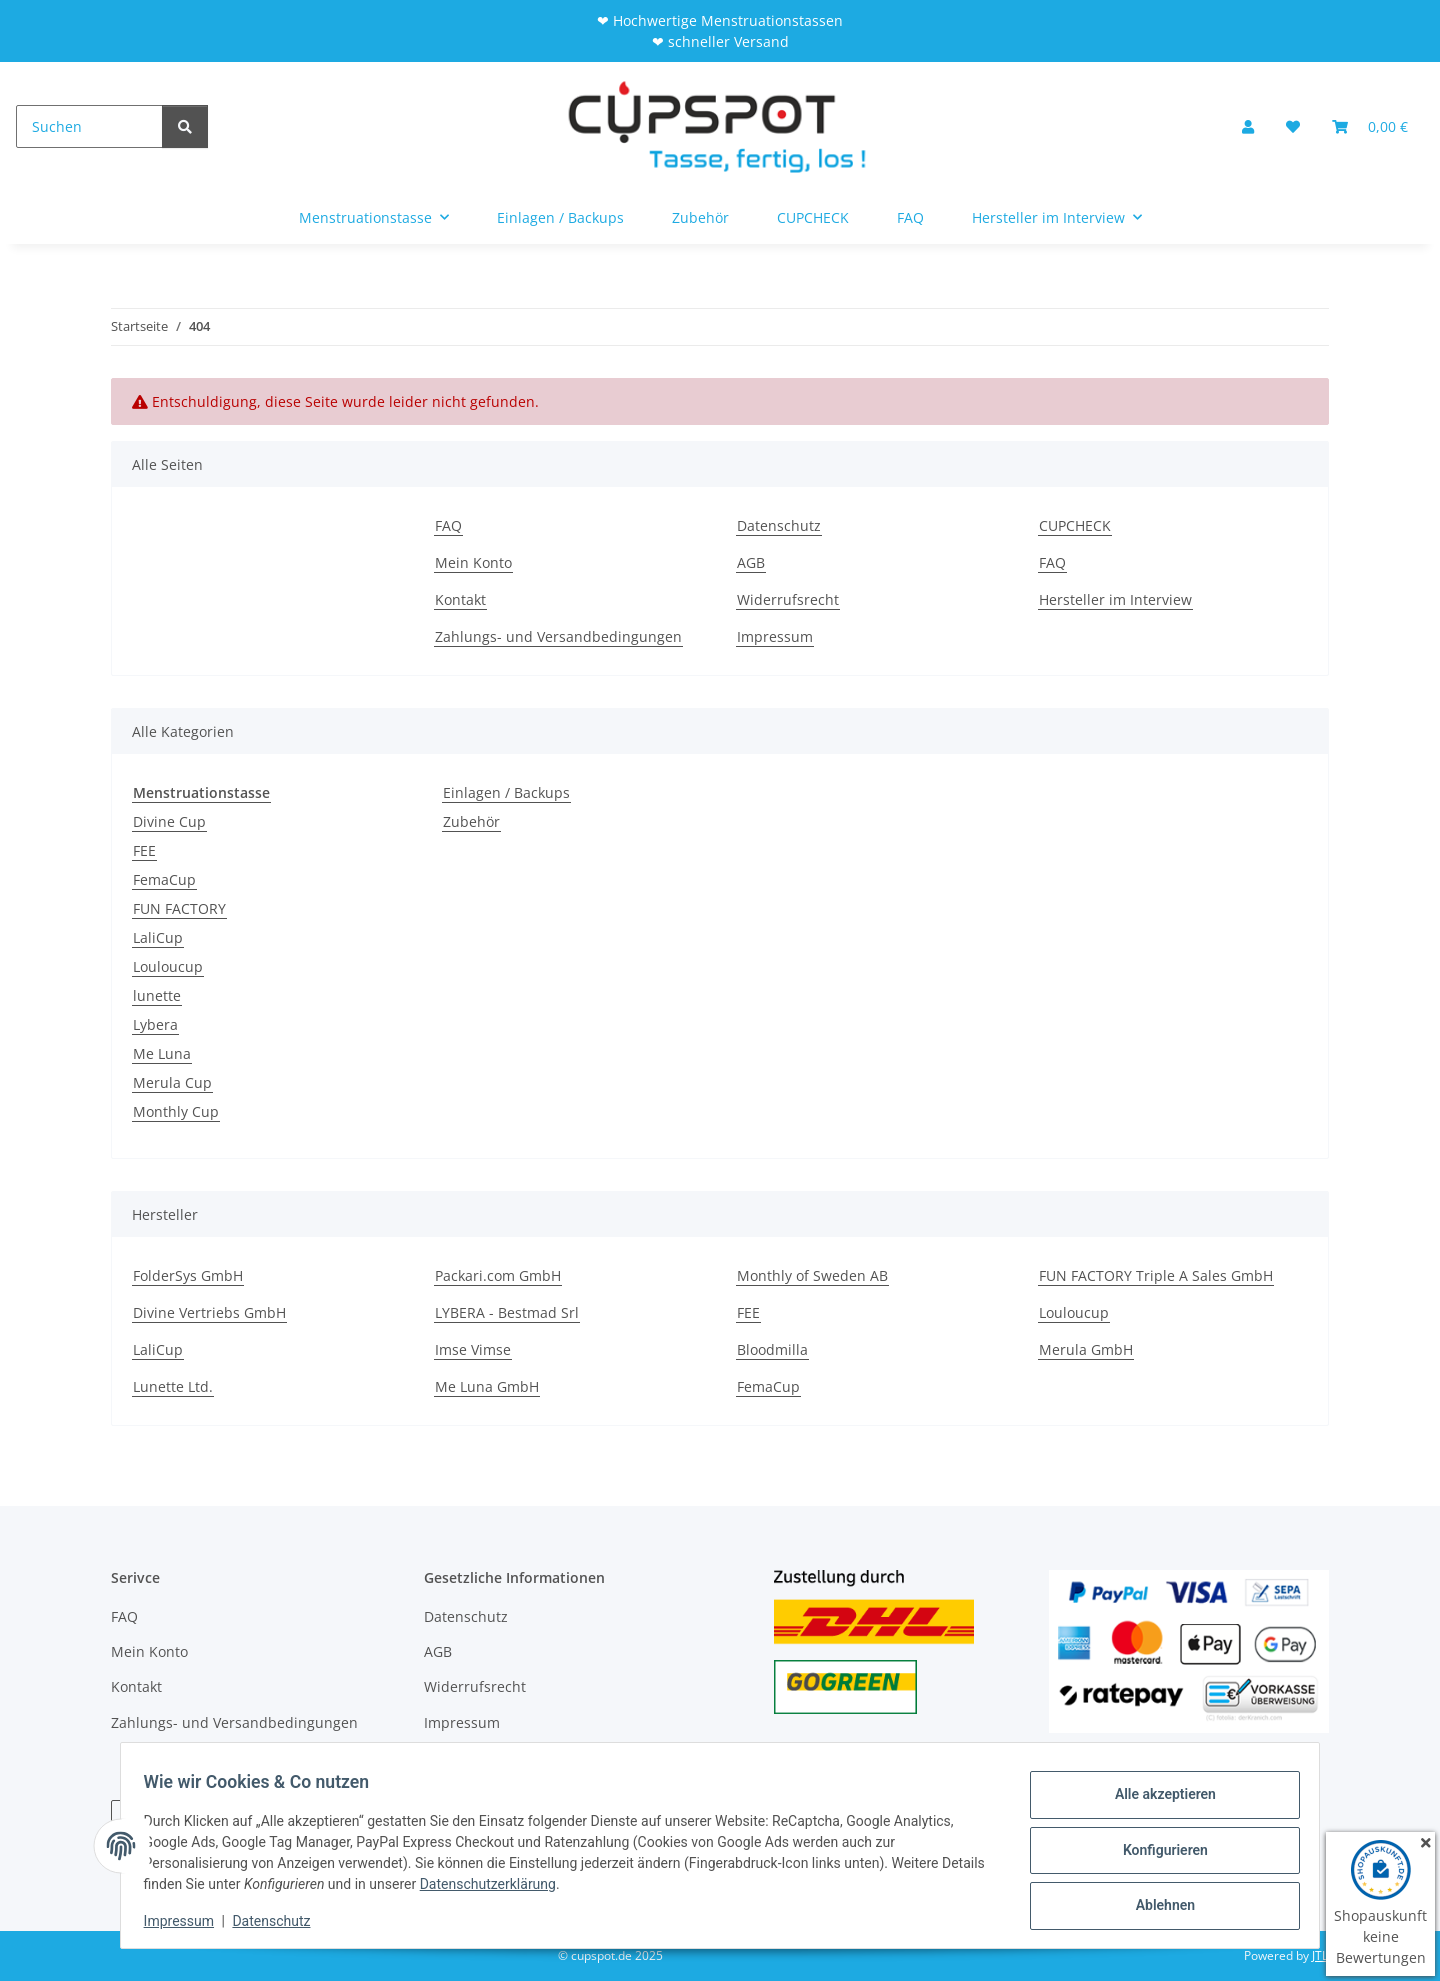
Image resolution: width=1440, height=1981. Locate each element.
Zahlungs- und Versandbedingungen (558, 636)
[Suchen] (89, 126)
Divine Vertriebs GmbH (209, 1312)
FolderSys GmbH (188, 1275)
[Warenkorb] (1370, 126)
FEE (144, 850)
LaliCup (158, 937)
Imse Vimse (473, 1349)
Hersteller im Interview (1115, 599)
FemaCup (164, 879)
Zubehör (471, 821)
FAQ (910, 217)
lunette (157, 995)
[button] (1248, 126)
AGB (751, 562)
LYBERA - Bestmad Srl (507, 1312)
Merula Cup (172, 1082)
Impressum (188, 1921)
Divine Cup (169, 821)
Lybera (155, 1024)
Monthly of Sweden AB (812, 1275)
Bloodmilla (772, 1349)
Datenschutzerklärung (543, 1884)
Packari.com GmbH (498, 1275)
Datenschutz (281, 1921)
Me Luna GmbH (487, 1386)
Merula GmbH (1086, 1349)
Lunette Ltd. (173, 1386)
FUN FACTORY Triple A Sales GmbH (1156, 1275)
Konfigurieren (1155, 1850)
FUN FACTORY (179, 908)
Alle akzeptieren (1155, 1798)
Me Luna (162, 1053)
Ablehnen (1155, 1902)
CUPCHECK (813, 217)
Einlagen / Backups (506, 792)
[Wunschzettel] (1293, 126)
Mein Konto (473, 562)
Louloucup (168, 966)
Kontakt (460, 599)
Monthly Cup (176, 1111)
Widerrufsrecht (788, 599)
